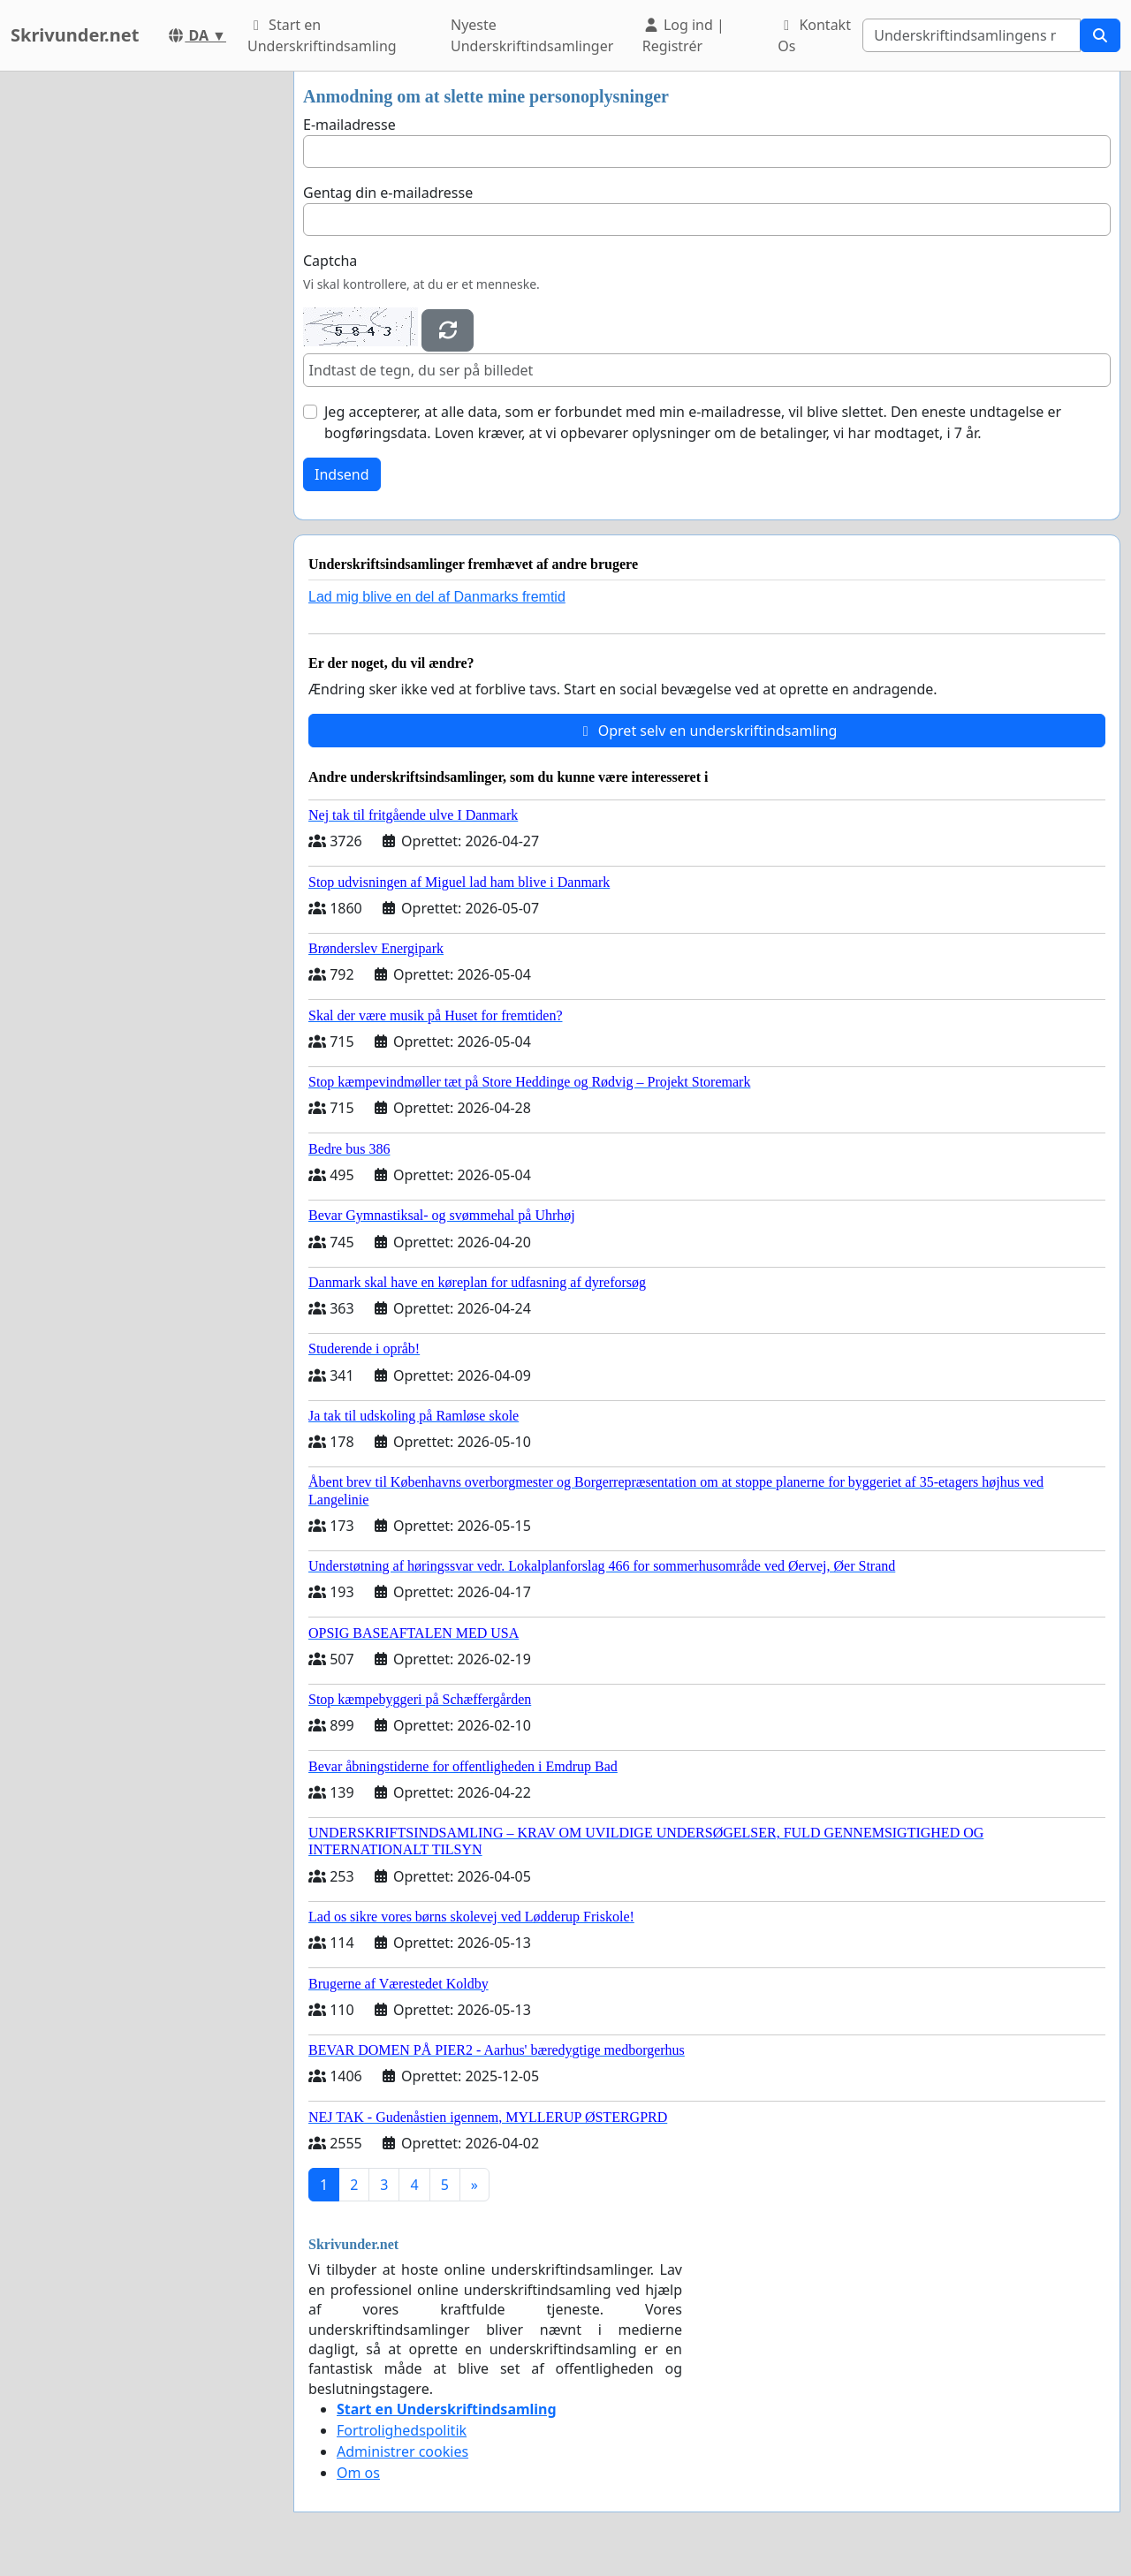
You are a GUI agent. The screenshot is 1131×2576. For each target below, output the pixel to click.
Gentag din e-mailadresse (388, 192)
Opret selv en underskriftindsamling (707, 730)
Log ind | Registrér (683, 35)
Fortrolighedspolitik (402, 2430)
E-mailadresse (349, 124)
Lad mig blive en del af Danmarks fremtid (437, 596)
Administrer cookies (402, 2451)
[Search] (971, 35)
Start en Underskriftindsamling (322, 35)
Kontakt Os (814, 35)
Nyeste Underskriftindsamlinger (532, 35)
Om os (358, 2472)
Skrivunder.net (75, 35)
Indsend (342, 474)
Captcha (330, 260)
